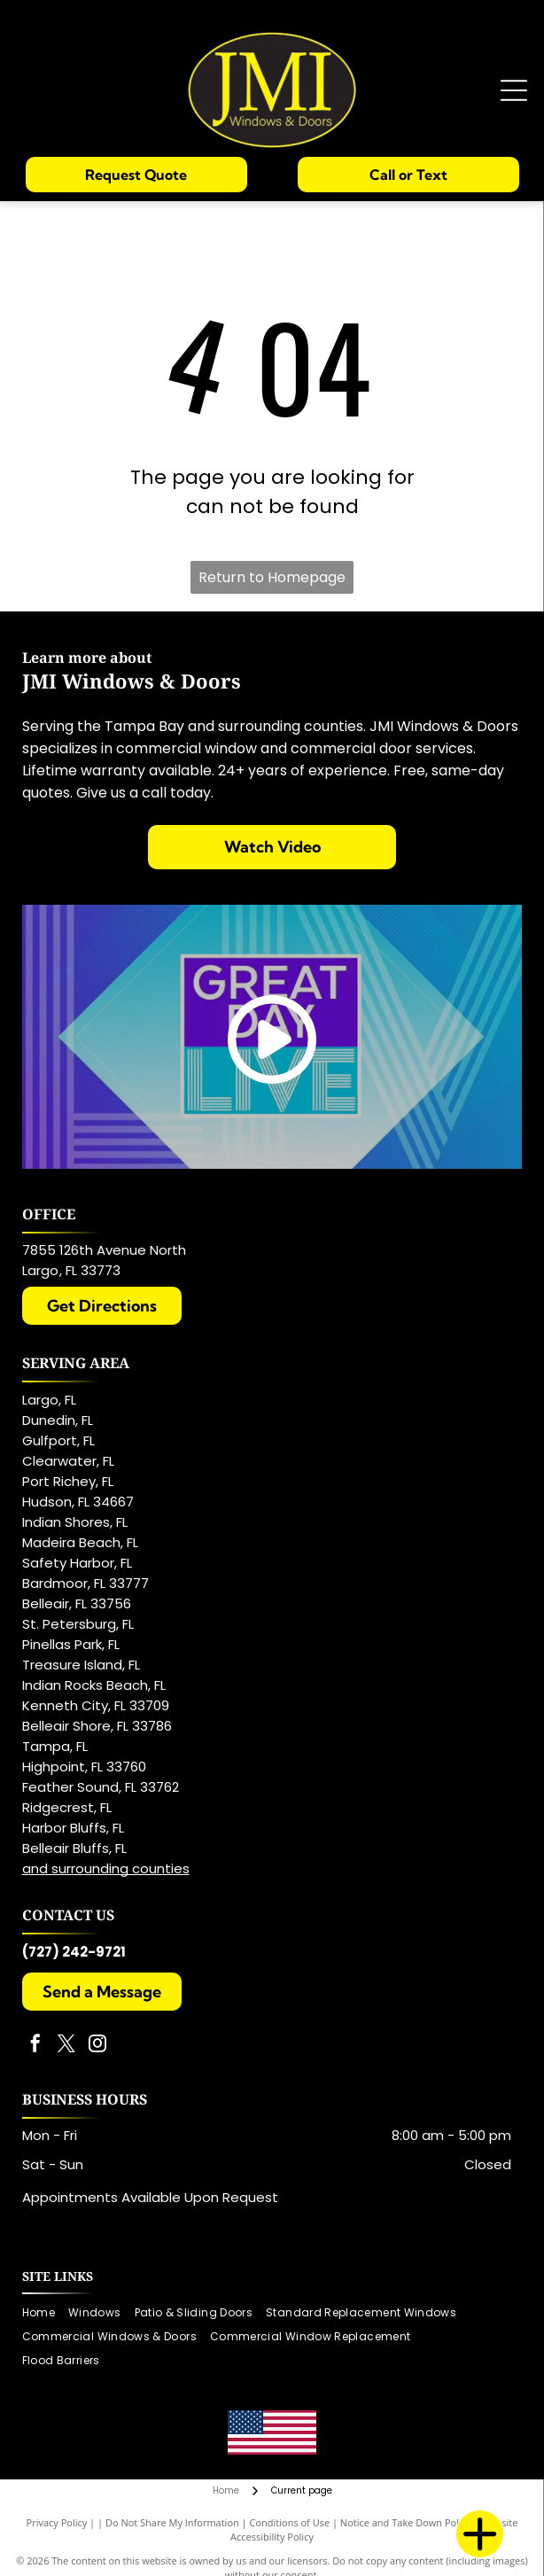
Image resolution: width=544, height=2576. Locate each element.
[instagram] (97, 2045)
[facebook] (35, 2045)
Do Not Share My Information (172, 2522)
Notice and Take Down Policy (405, 2522)
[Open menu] (514, 90)
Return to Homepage (272, 577)
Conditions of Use (290, 2522)
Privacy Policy (57, 2522)
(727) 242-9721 (74, 1951)
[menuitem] (45, 2313)
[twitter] (66, 2045)
